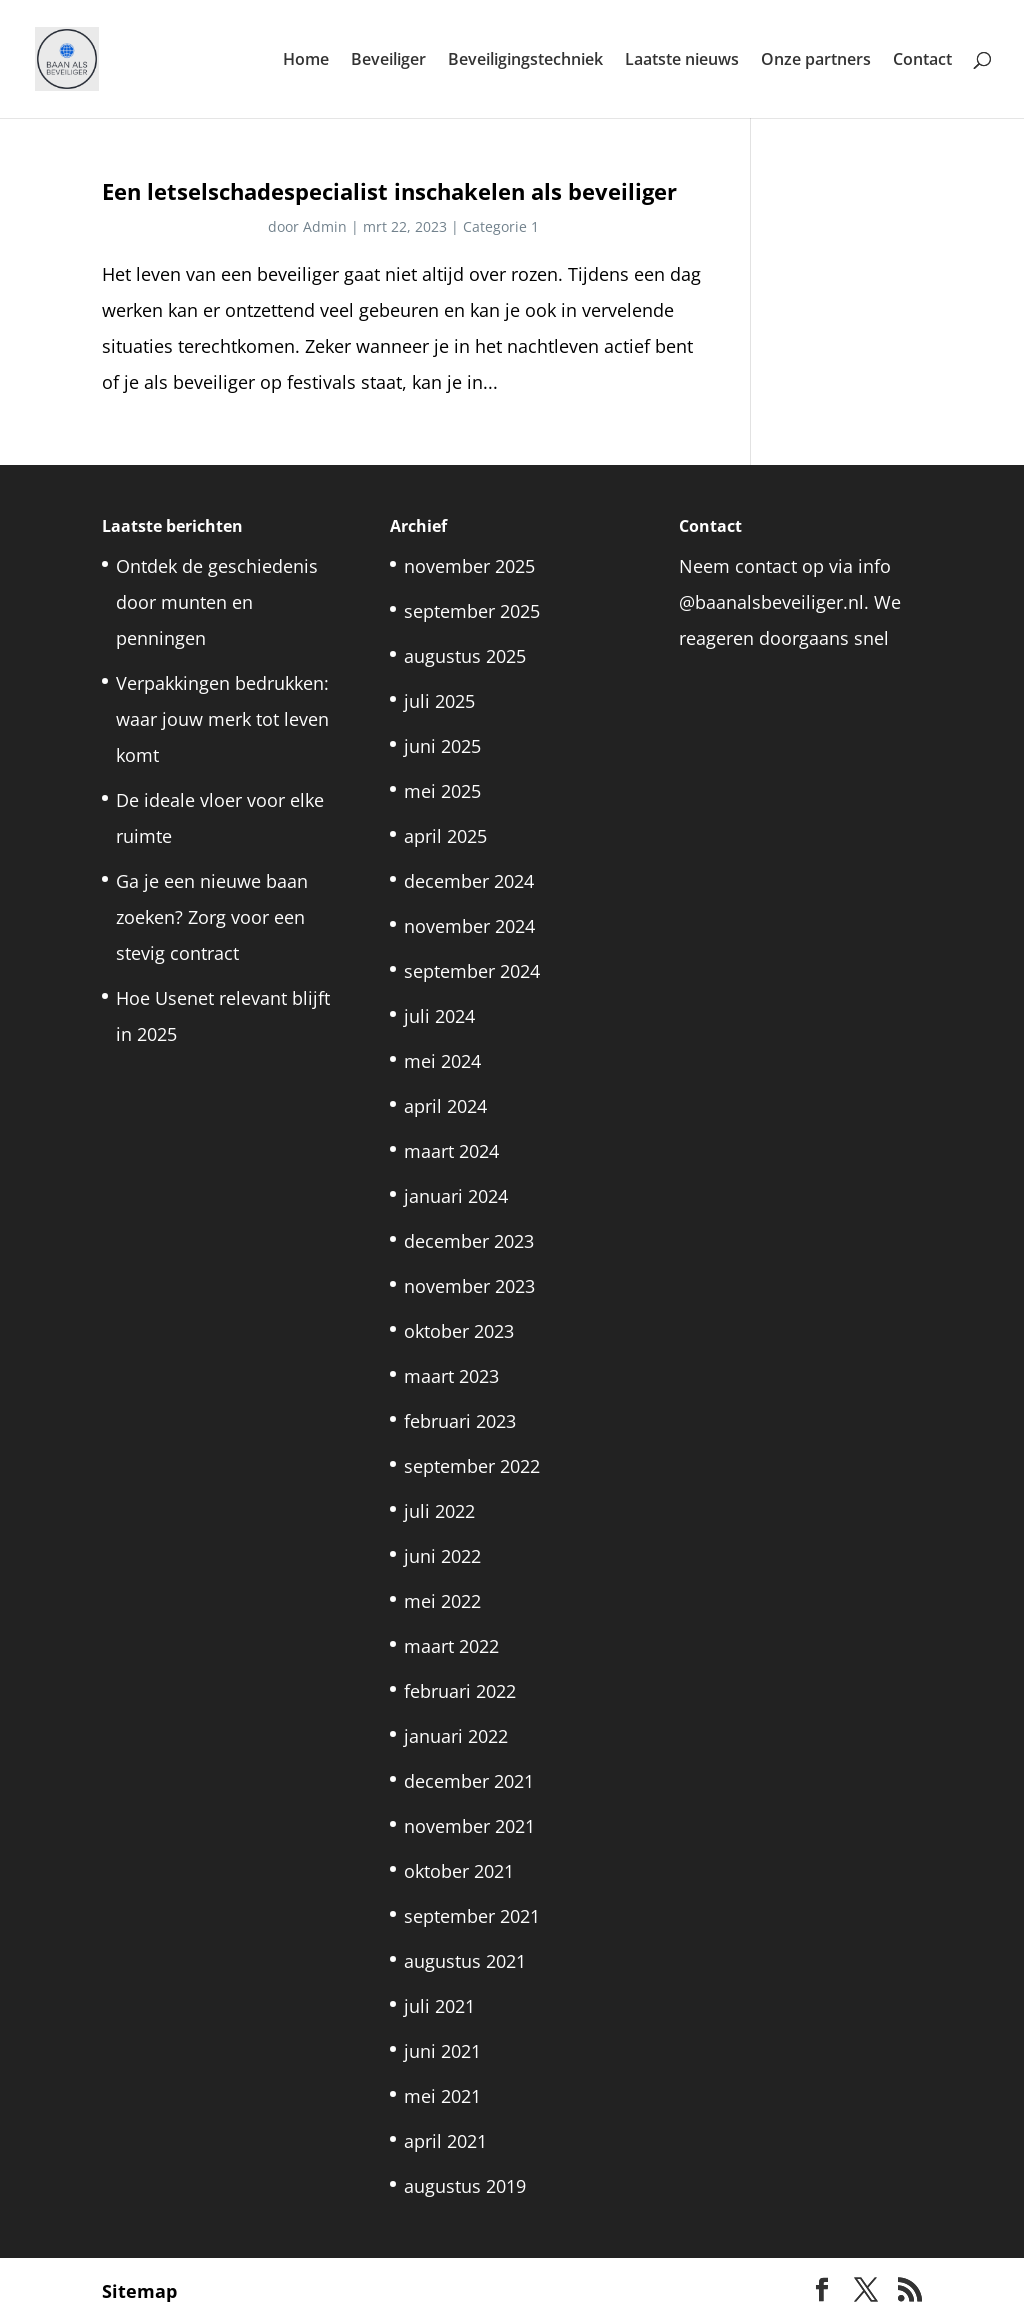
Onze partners (816, 61)
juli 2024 (439, 1016)
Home (306, 61)
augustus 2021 (465, 1961)
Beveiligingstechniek (525, 61)
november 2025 (469, 566)
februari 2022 (460, 1691)
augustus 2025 (465, 656)
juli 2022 (439, 1511)
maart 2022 (451, 1646)
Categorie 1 (501, 226)
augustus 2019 (465, 2186)
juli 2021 (439, 2006)
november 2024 (469, 926)
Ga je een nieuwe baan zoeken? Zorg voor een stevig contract (212, 917)
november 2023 (469, 1286)
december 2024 (469, 881)
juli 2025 (439, 701)
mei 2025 (442, 791)
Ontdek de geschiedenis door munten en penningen (217, 602)
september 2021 (472, 1916)
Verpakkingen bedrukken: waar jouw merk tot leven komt (222, 719)
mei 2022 (442, 1601)
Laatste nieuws (682, 61)
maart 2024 (451, 1151)
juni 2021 (442, 2051)
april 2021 (445, 2141)
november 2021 (469, 1826)
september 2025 (472, 611)
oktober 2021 (459, 1871)
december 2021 (469, 1781)
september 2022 (472, 1466)
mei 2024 (442, 1061)
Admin (325, 226)
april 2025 (445, 836)
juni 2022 (442, 1556)
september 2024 (472, 971)
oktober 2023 (459, 1331)
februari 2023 (460, 1421)
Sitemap (139, 2291)
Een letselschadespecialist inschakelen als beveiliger (389, 191)
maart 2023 (451, 1376)
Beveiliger (388, 61)
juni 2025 (442, 746)
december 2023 (469, 1241)
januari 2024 (456, 1196)
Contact (922, 61)
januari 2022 (456, 1736)
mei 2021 (442, 2096)
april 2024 (445, 1106)
